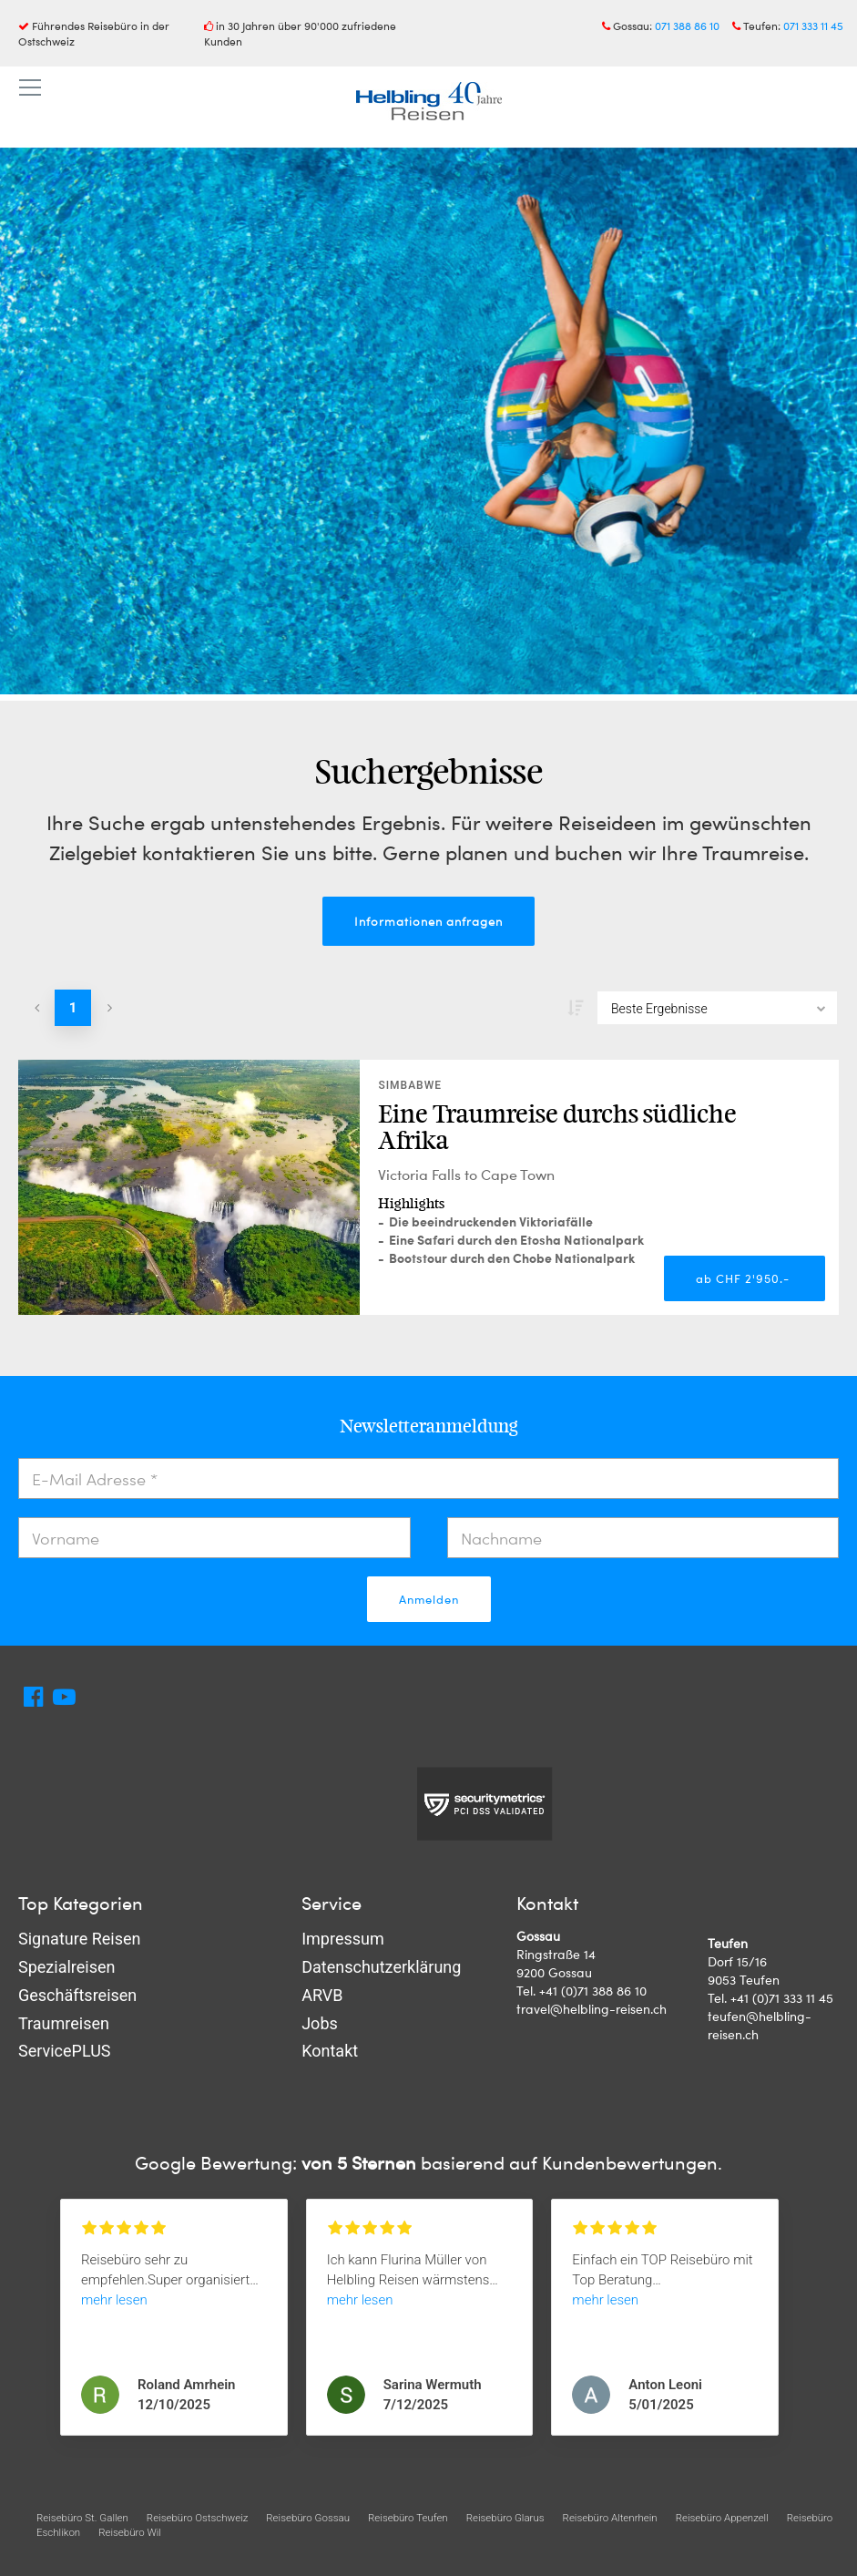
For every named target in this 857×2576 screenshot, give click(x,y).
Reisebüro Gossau (308, 2517)
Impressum (342, 1938)
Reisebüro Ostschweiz (197, 2517)
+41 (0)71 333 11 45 (781, 1997)
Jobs (319, 2023)
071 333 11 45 (813, 25)
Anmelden (429, 1599)
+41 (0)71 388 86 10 (593, 1990)
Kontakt (329, 2050)
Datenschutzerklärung (381, 1966)
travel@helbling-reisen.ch (591, 2008)
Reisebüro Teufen (408, 2517)
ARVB (321, 1995)
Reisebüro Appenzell (722, 2517)
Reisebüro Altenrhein (610, 2517)
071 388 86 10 (687, 25)
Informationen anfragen (428, 921)
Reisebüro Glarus (505, 2517)
